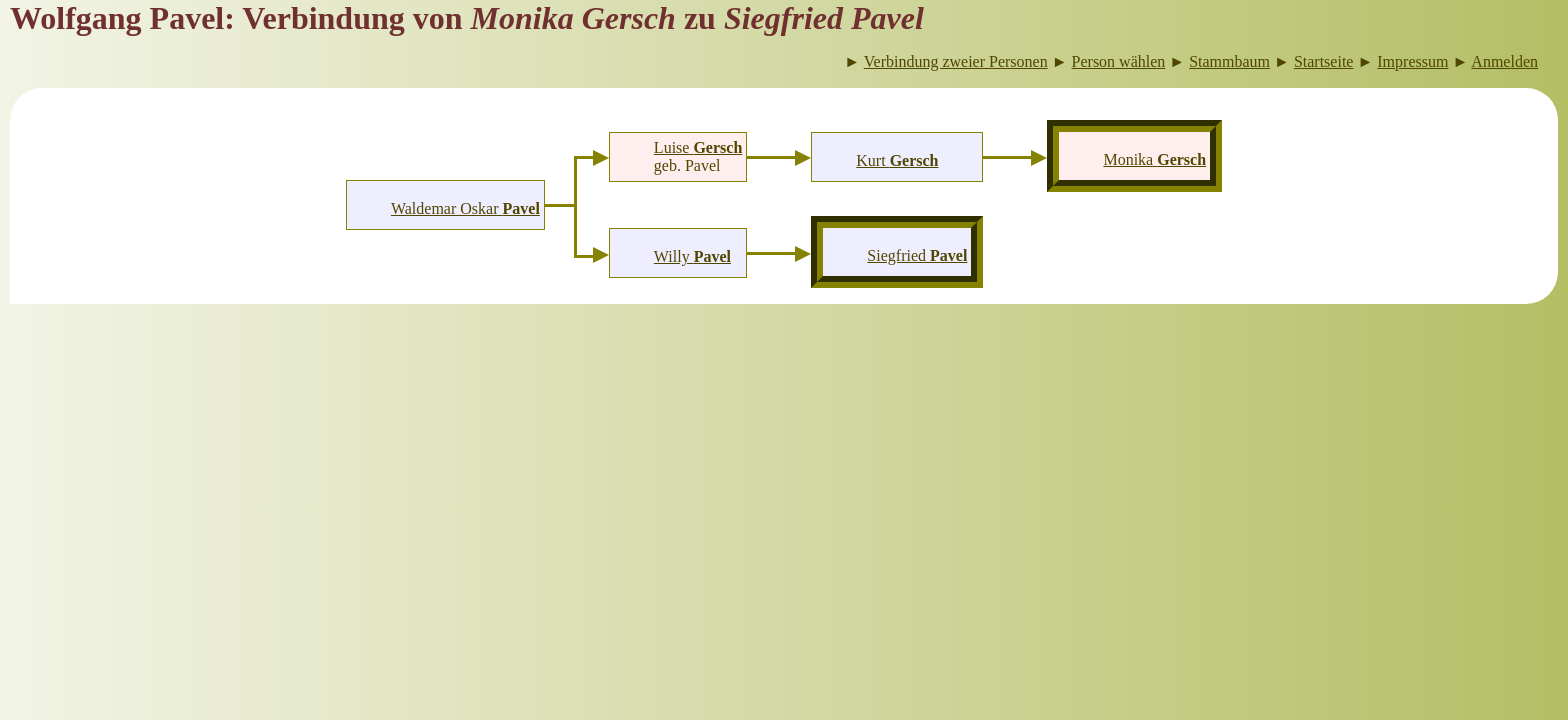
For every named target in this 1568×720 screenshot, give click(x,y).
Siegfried (917, 255)
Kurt (897, 160)
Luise (698, 147)
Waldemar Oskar (465, 208)
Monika (1154, 159)
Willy (692, 256)
